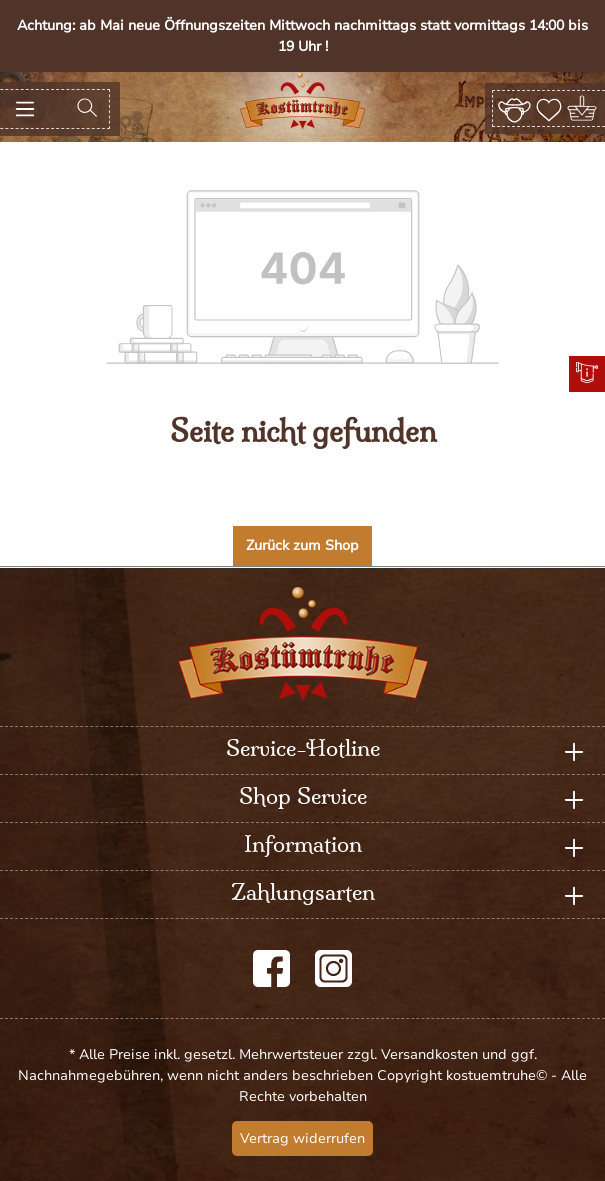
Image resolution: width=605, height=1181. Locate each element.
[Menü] (25, 109)
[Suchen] (87, 109)
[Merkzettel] (549, 108)
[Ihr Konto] (514, 108)
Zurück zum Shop (302, 545)
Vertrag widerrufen (302, 1138)
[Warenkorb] (583, 108)
